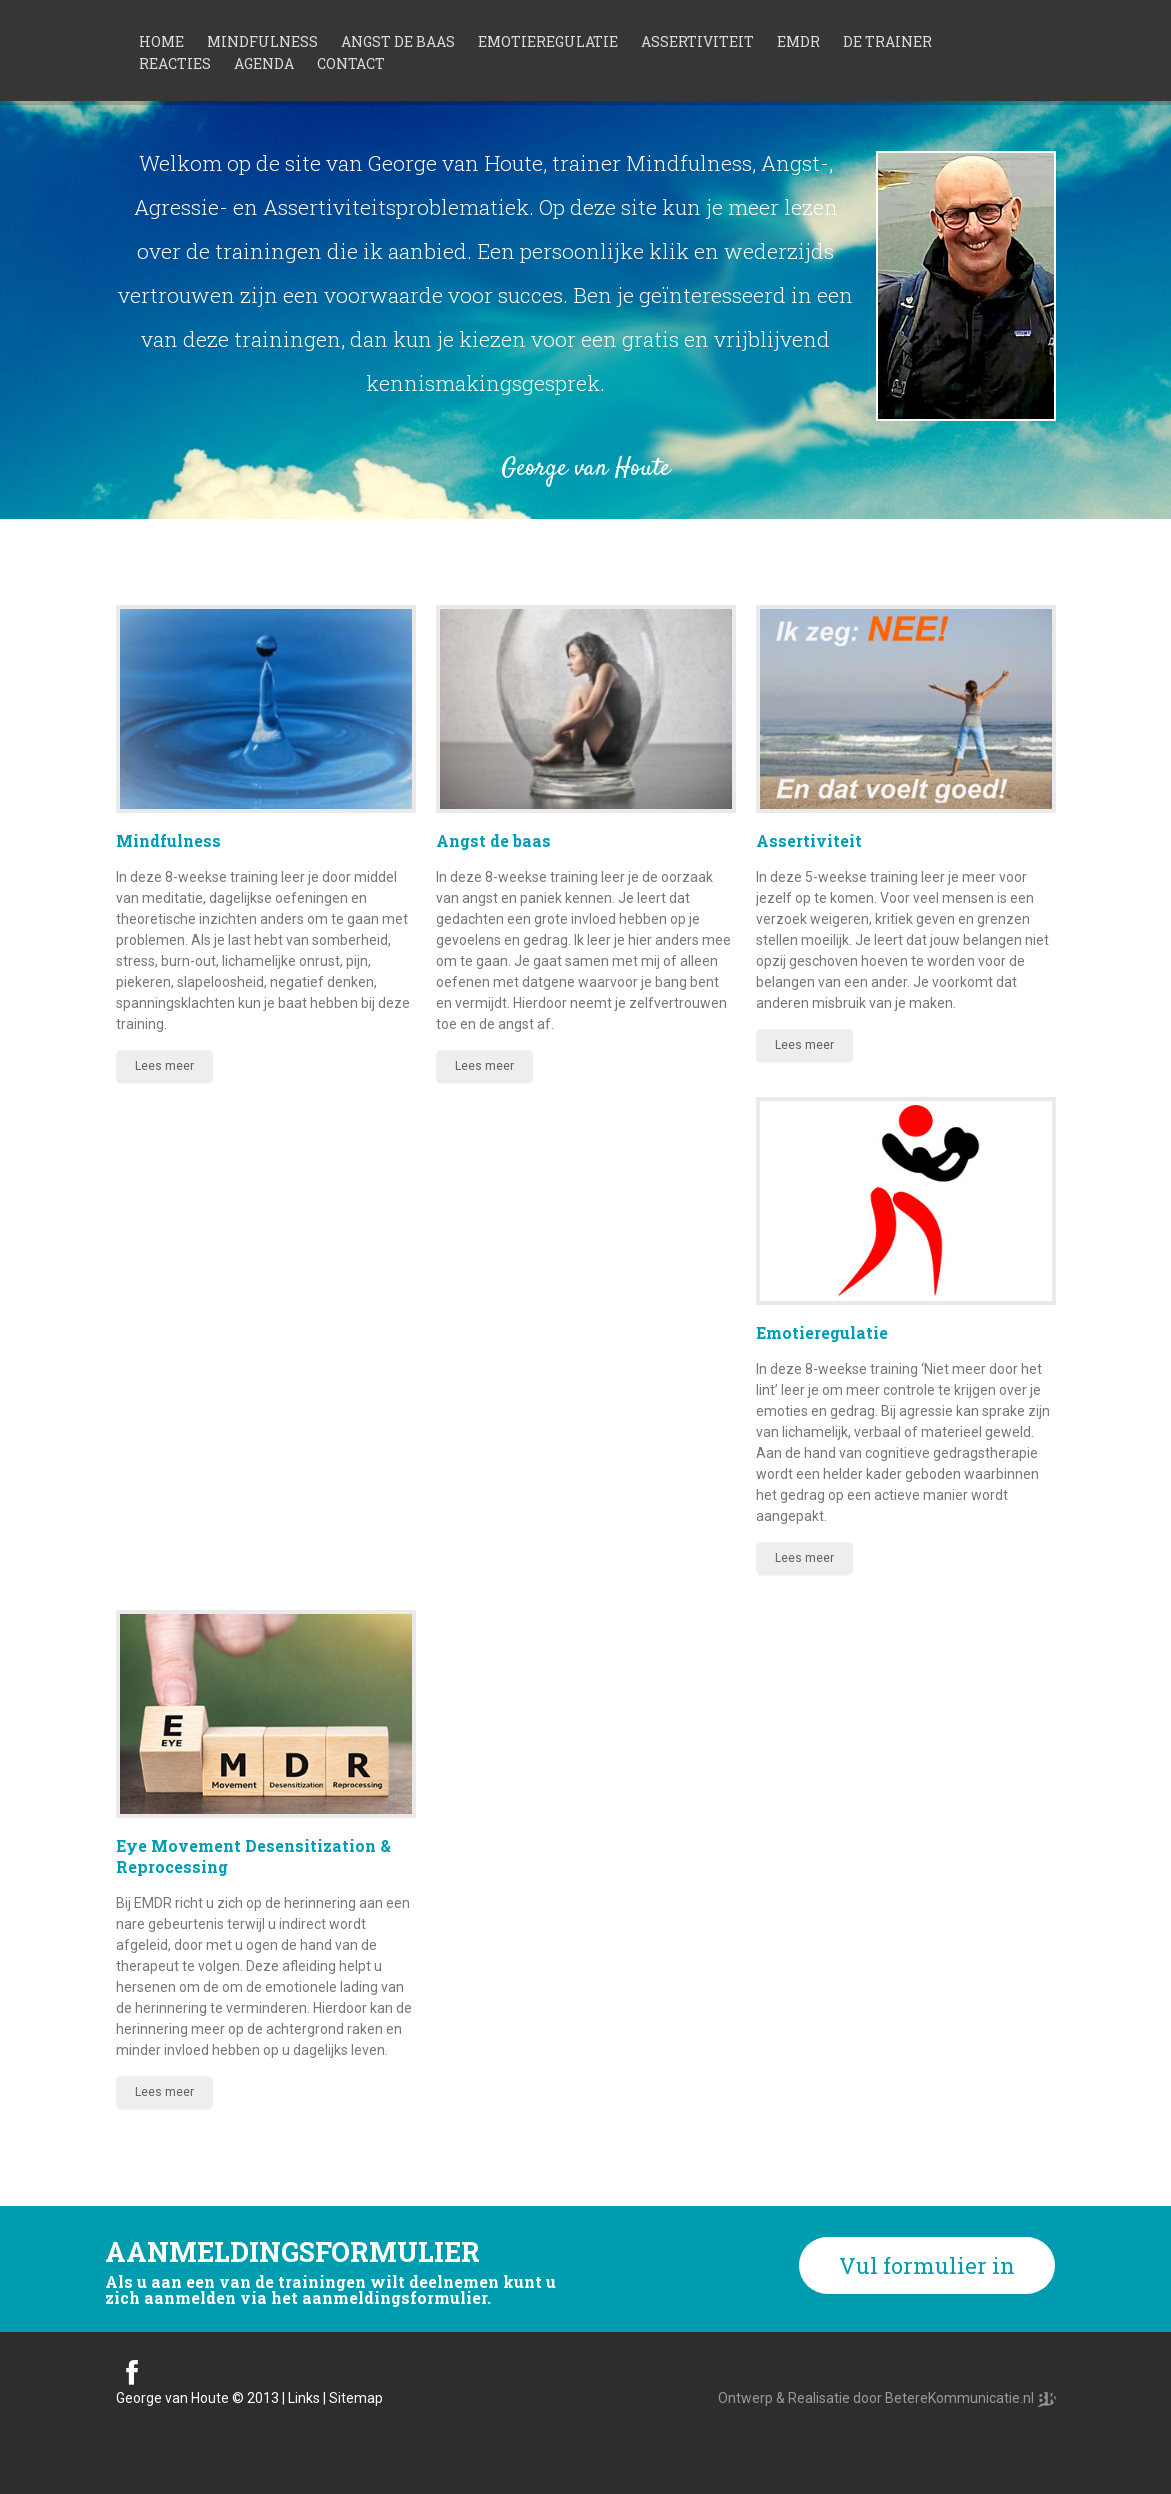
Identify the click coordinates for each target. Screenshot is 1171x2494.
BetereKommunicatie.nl (961, 2398)
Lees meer (164, 1066)
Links (304, 2398)
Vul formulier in (927, 2265)
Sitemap (356, 2398)
